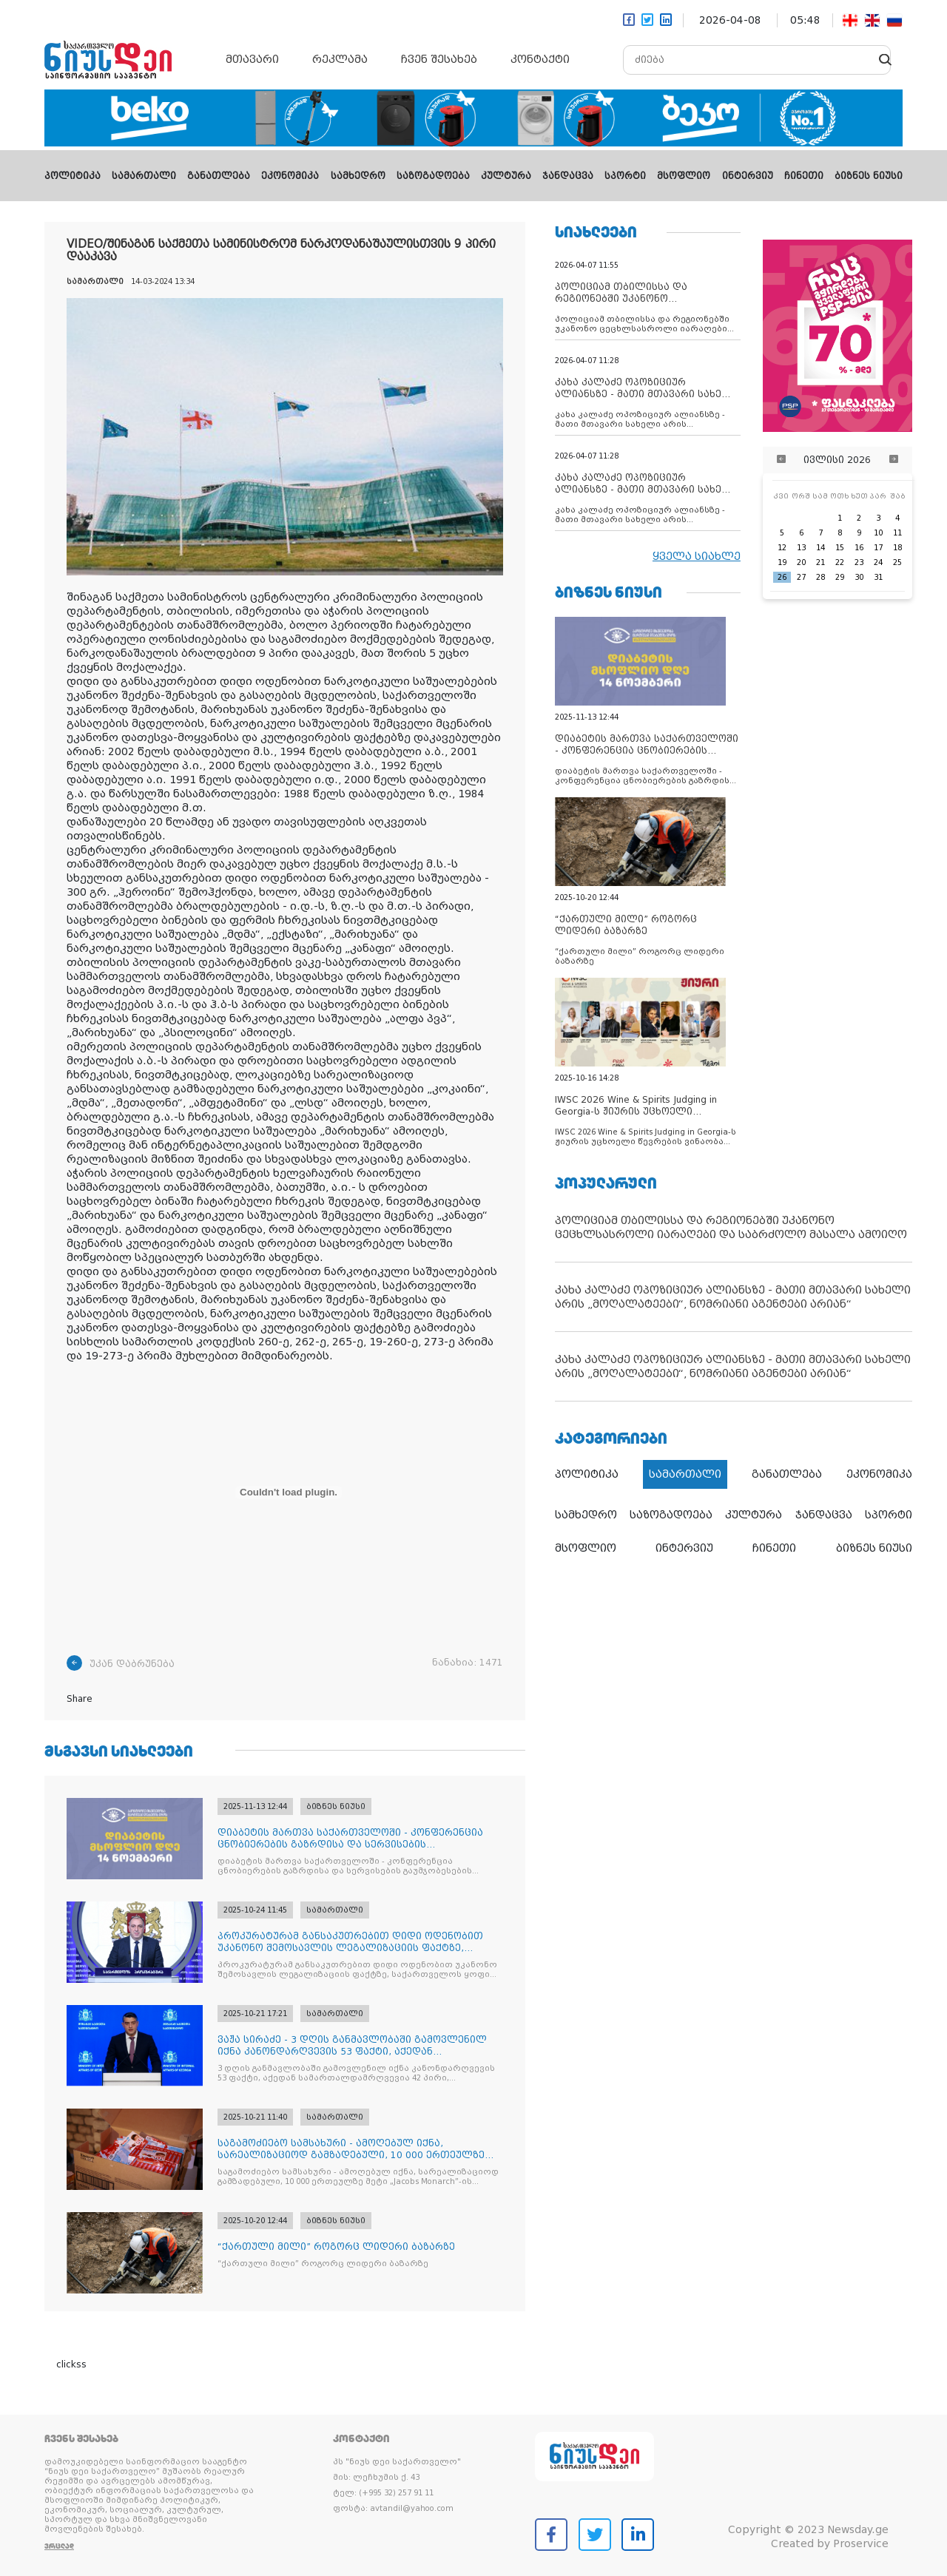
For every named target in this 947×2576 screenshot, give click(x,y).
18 (897, 548)
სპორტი (625, 176)
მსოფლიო (683, 176)
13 (801, 548)
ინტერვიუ (747, 176)
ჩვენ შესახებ (439, 59)
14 (820, 548)
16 (859, 548)
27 (801, 577)
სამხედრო (358, 176)
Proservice (861, 2543)
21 (820, 562)
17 (878, 548)
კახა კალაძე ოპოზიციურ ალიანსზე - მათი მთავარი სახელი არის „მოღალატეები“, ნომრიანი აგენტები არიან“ (733, 1297)
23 (859, 562)
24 (878, 562)
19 (782, 562)
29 (839, 577)
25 (897, 562)
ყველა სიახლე (697, 556)
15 (839, 548)
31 (878, 577)
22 (839, 562)
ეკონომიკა (290, 176)
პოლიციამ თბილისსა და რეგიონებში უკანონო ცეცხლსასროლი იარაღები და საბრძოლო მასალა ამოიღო (731, 1227)
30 (859, 577)
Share (79, 1699)
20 (801, 562)
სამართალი (144, 176)
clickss (71, 2364)
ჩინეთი (803, 176)
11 (897, 533)
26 (782, 577)
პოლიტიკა (72, 176)
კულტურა (506, 176)
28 (820, 577)
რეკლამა (340, 59)
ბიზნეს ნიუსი (869, 176)
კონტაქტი (540, 59)
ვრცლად (59, 2546)
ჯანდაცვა (567, 176)
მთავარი (252, 59)
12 (782, 548)
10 (878, 533)
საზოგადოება (433, 176)
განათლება (218, 176)
